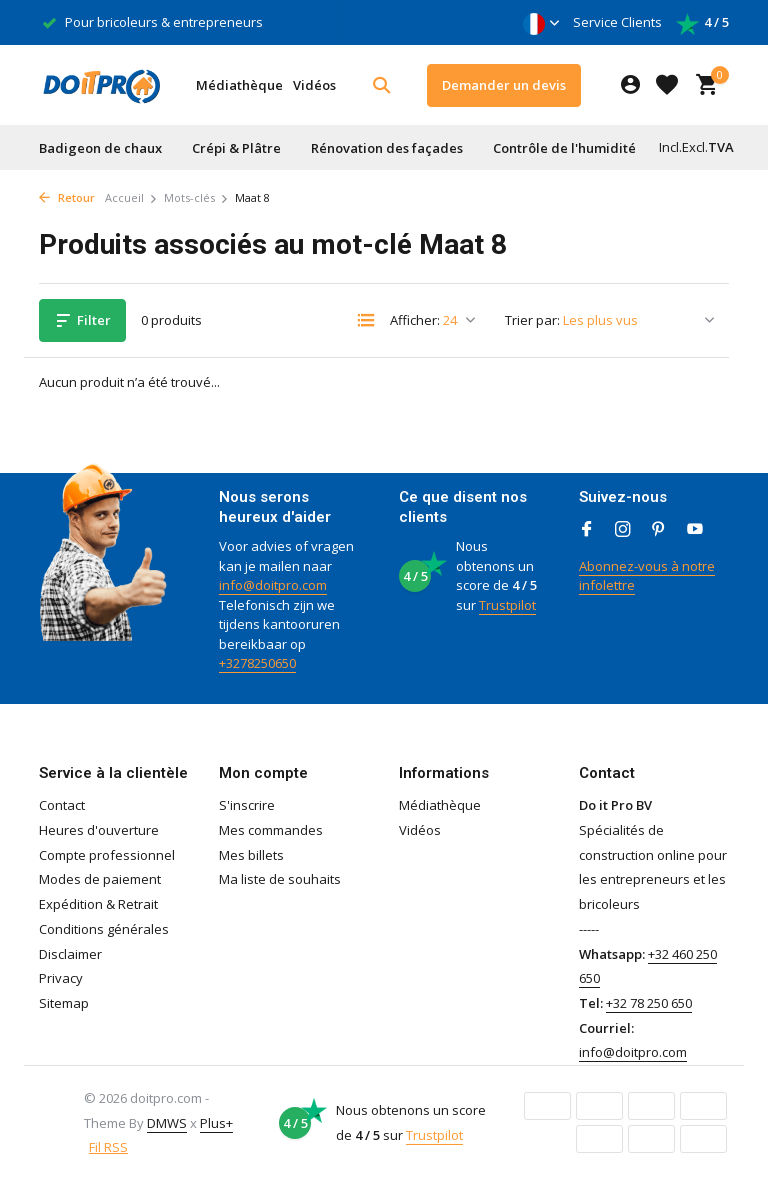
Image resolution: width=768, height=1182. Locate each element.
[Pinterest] (659, 530)
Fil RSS (108, 1147)
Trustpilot (507, 605)
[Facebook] (587, 530)
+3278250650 (257, 663)
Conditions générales (104, 929)
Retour (67, 197)
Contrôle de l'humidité (564, 148)
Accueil (131, 197)
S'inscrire (247, 805)
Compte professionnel (107, 855)
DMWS (167, 1123)
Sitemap (64, 1003)
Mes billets (251, 855)
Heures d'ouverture (99, 830)
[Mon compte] (630, 85)
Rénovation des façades (387, 148)
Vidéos (314, 85)
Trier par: (532, 320)
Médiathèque (239, 85)
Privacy (61, 978)
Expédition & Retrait (98, 904)
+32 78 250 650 (649, 1003)
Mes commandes (271, 830)
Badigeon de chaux (100, 148)
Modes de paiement (100, 879)
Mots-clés (196, 197)
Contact (62, 805)
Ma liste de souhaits (280, 879)
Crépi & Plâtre (236, 148)
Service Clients (617, 22)
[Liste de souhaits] (667, 85)
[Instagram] (623, 530)
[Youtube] (695, 530)
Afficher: (415, 320)
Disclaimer (70, 954)
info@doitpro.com (273, 585)
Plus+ (216, 1123)
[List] (366, 320)
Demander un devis (504, 85)
